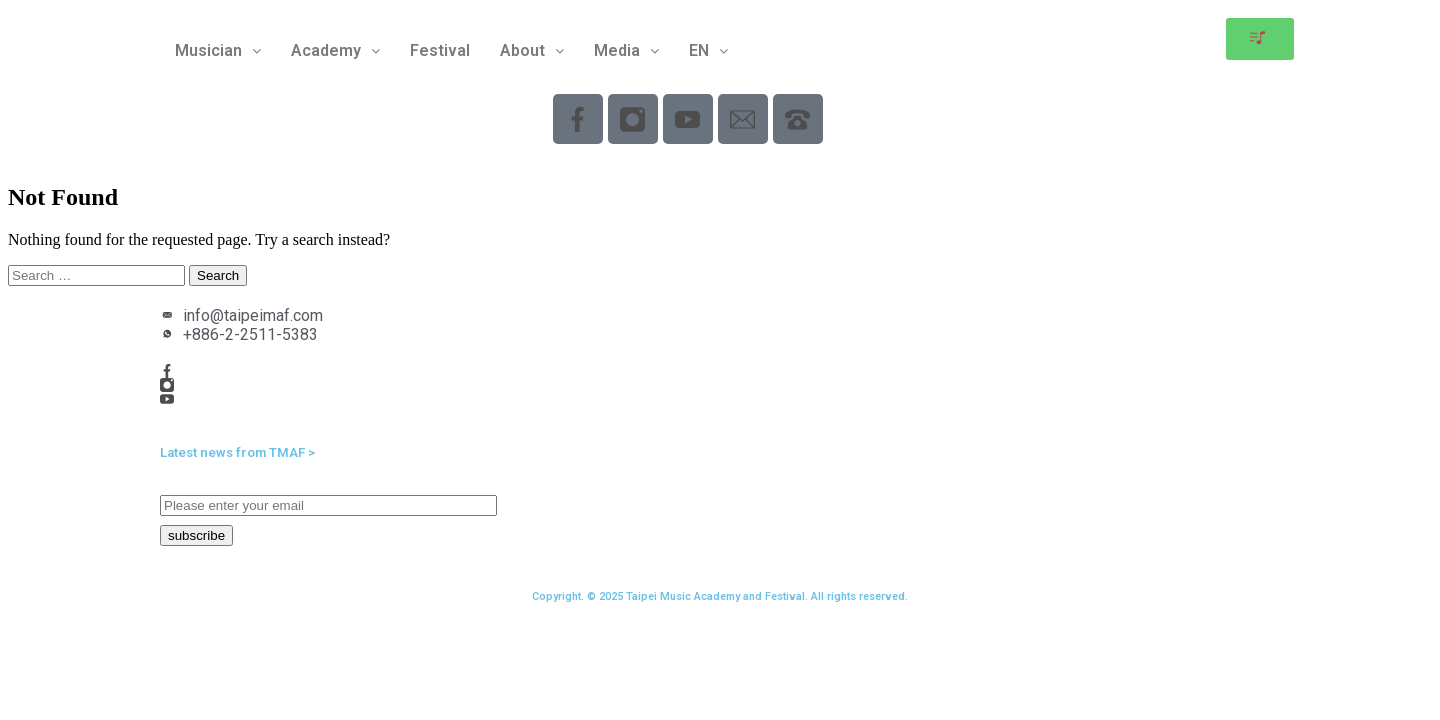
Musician (218, 50)
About (532, 50)
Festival (440, 50)
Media (626, 50)
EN (708, 50)
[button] (218, 51)
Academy (335, 50)
